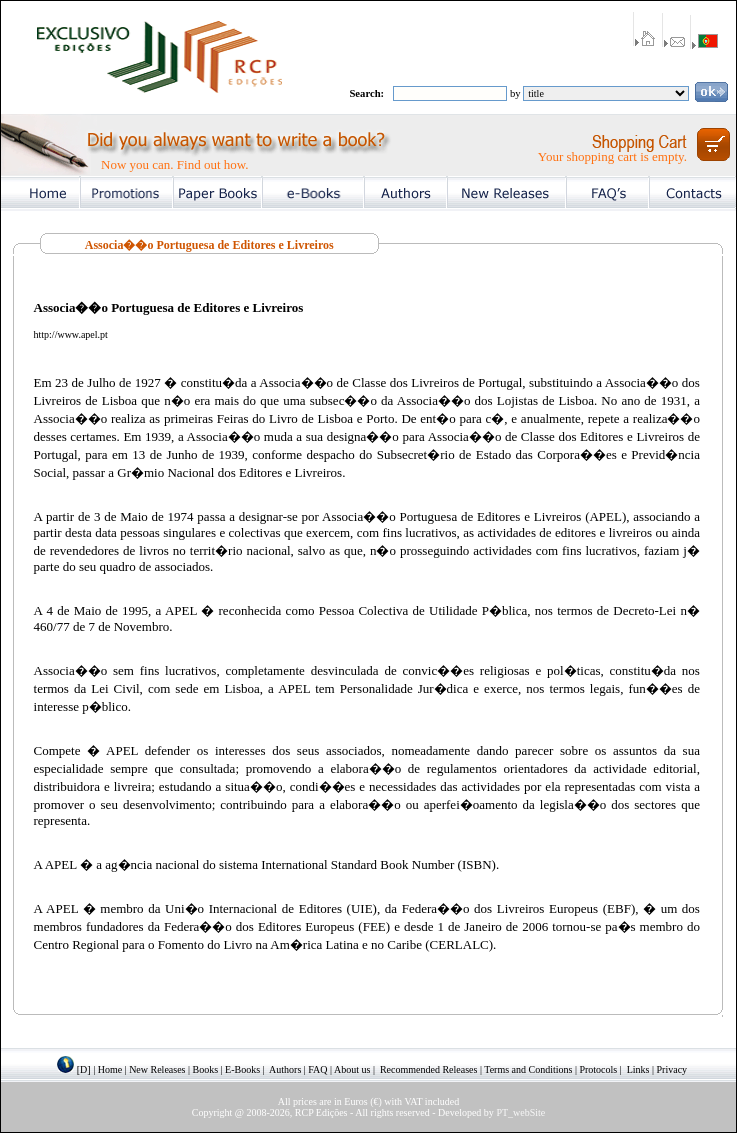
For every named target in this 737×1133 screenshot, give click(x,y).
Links (638, 1069)
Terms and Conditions (528, 1069)
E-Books (242, 1069)
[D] (84, 1069)
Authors (285, 1069)
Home (110, 1069)
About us (352, 1069)
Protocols (598, 1069)
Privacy (672, 1069)
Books (206, 1069)
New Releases (157, 1069)
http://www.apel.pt (71, 334)
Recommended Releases (428, 1069)
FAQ (317, 1069)
